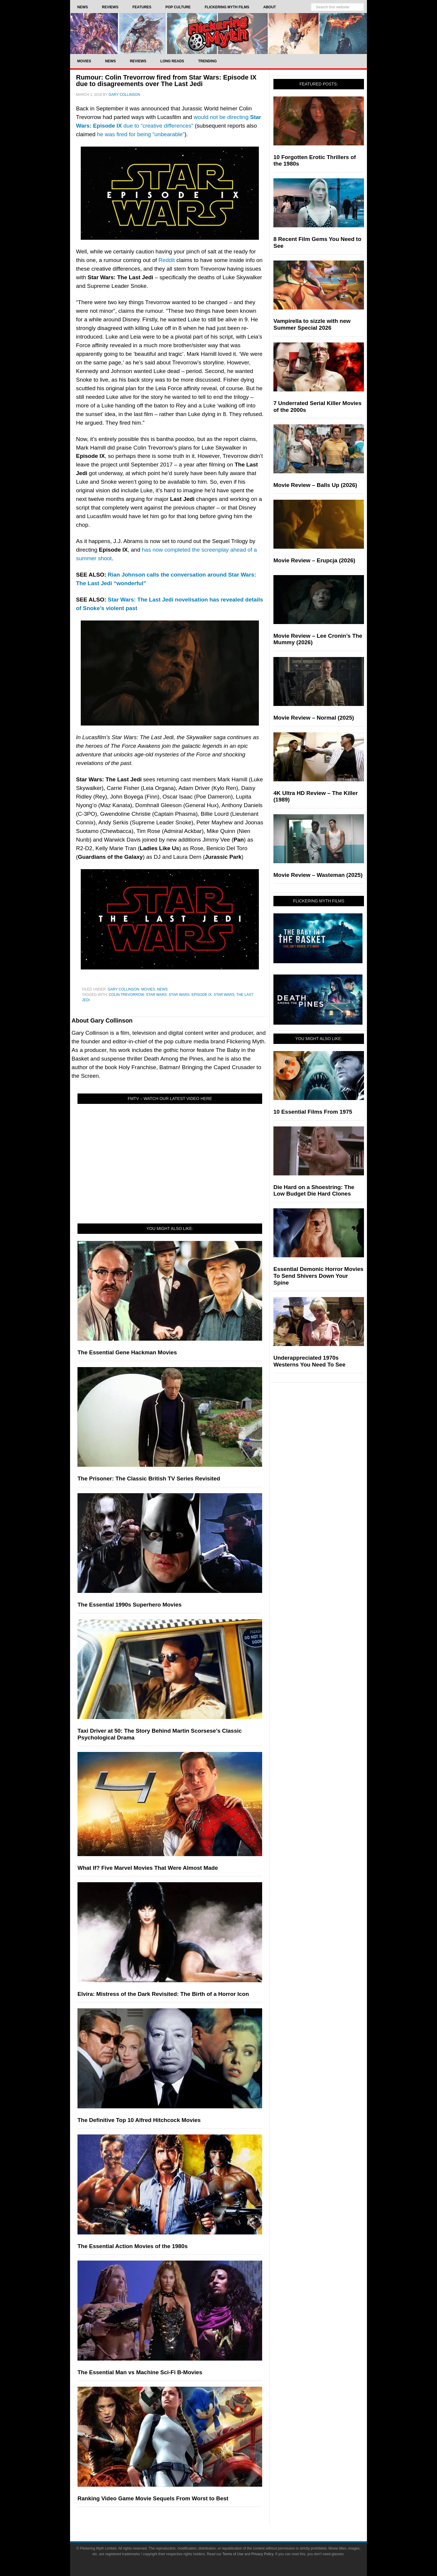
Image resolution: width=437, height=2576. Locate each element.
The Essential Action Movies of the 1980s (132, 2246)
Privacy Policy (262, 2554)
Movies (148, 989)
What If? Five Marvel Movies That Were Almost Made (147, 1868)
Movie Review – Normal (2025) (313, 718)
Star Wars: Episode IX (190, 995)
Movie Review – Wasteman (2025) (317, 875)
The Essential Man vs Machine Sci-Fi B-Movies (139, 2372)
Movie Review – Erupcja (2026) (314, 560)
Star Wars (156, 995)
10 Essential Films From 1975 (312, 1112)
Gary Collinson (123, 989)
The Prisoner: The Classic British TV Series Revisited (148, 1478)
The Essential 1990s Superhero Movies (129, 1605)
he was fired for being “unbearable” (141, 134)
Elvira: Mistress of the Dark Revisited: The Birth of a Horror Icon (163, 1994)
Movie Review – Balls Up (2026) (315, 485)
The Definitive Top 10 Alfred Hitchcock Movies (139, 2120)
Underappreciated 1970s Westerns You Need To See (309, 1361)
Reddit (167, 260)
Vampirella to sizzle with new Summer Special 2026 (312, 324)
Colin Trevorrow (126, 995)
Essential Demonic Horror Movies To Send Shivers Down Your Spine (318, 1276)
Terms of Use (232, 2554)
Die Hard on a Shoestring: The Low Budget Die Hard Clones (313, 1190)
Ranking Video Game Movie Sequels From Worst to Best (152, 2498)
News (162, 989)
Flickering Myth (218, 33)
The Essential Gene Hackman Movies (127, 1352)
